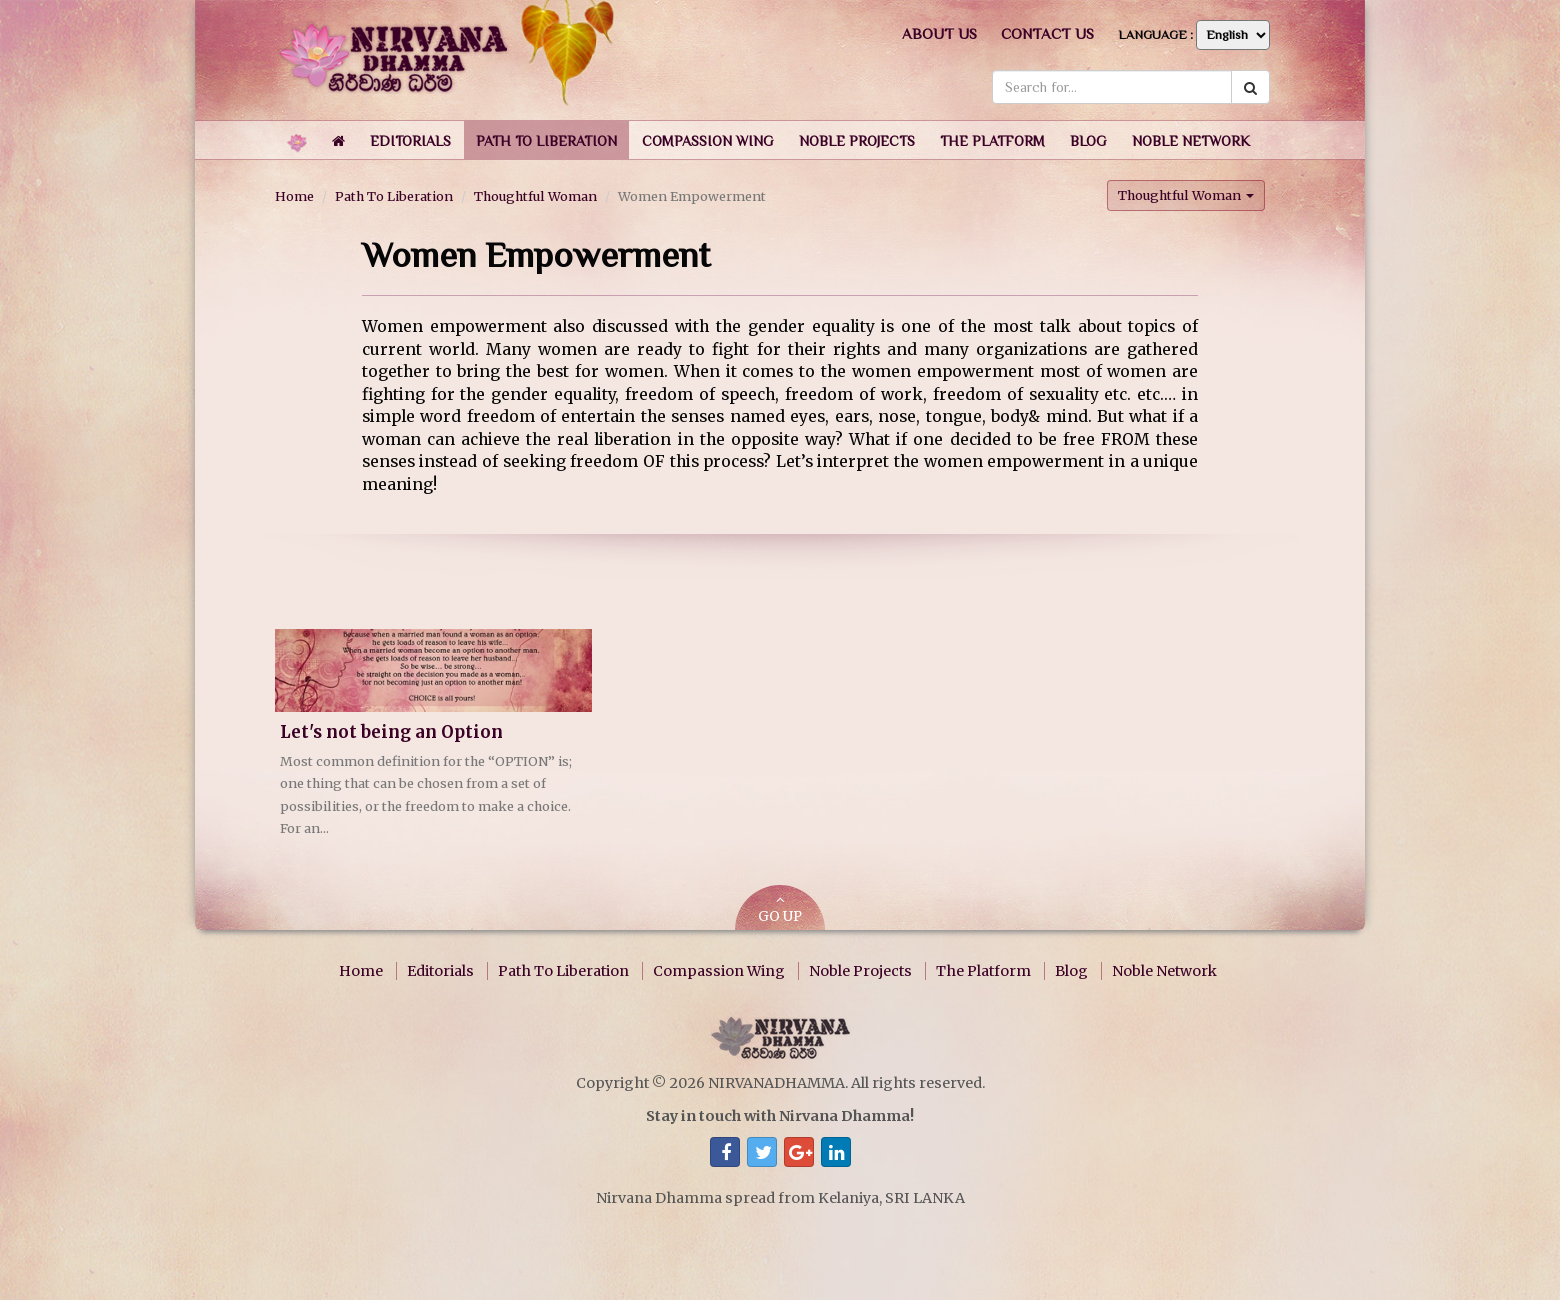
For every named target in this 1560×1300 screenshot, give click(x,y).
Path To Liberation (394, 196)
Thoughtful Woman (535, 196)
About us (939, 33)
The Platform (983, 971)
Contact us (1047, 33)
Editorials (440, 971)
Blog (1071, 971)
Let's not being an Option (391, 732)
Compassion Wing (719, 971)
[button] (410, 140)
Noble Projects (860, 971)
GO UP (780, 909)
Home (294, 196)
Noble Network (1164, 971)
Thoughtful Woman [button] (1186, 195)
